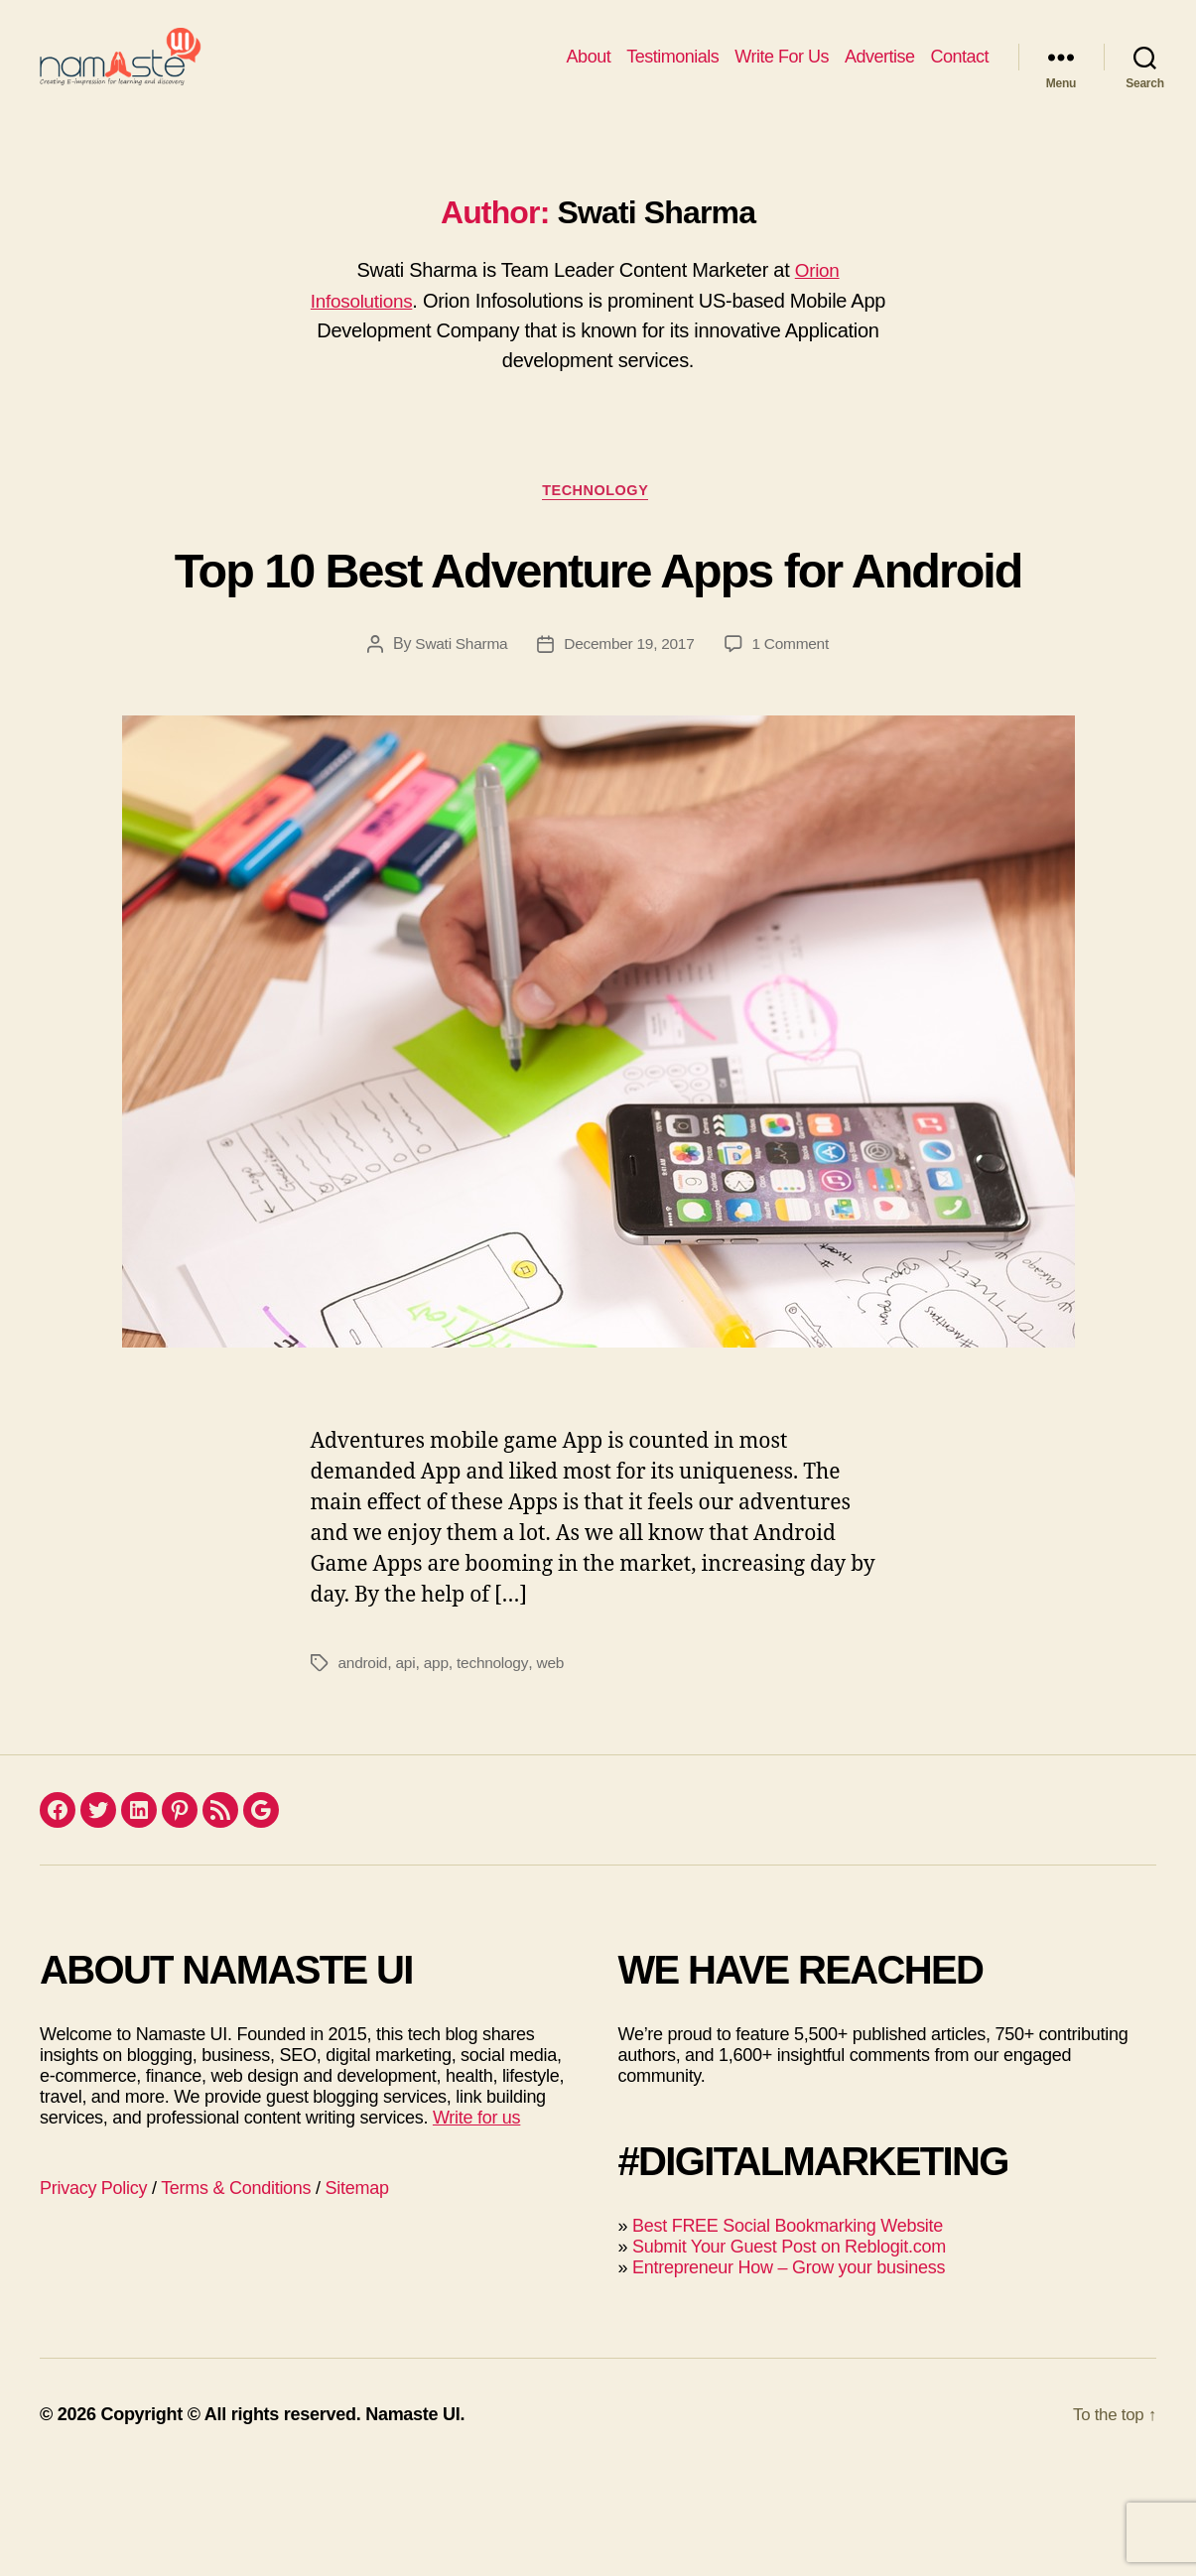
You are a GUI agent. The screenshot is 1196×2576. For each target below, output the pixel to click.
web (555, 1767)
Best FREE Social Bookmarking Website (787, 2331)
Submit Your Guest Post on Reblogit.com (789, 2352)
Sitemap (357, 2293)
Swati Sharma (457, 748)
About (589, 71)
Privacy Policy (93, 2293)
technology (497, 1767)
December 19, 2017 (629, 748)
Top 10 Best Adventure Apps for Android (598, 635)
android (364, 1767)
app (439, 1767)
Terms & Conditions (236, 2293)
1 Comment (794, 748)
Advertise (880, 71)
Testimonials (672, 71)
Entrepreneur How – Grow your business (788, 2373)
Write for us (476, 2223)
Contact (959, 71)
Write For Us (781, 71)
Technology (598, 521)
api (407, 1767)
